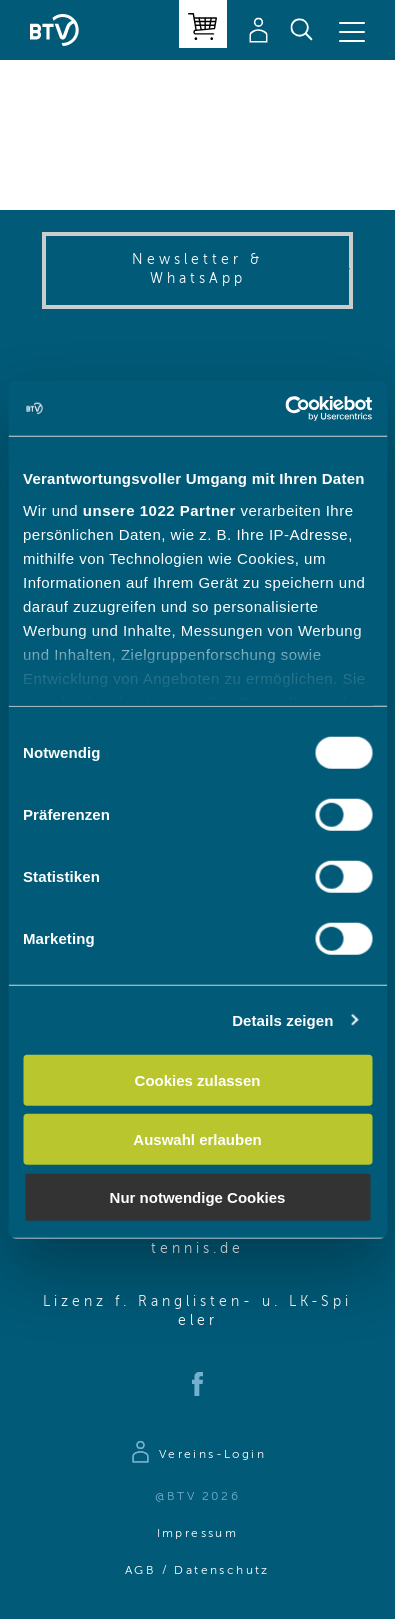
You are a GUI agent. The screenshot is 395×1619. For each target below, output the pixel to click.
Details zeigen (282, 1019)
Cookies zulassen (198, 1080)
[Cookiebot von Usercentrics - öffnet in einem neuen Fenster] (284, 408)
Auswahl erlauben (197, 1138)
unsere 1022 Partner (159, 509)
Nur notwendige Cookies (198, 1197)
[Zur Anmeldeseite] (197, 1455)
